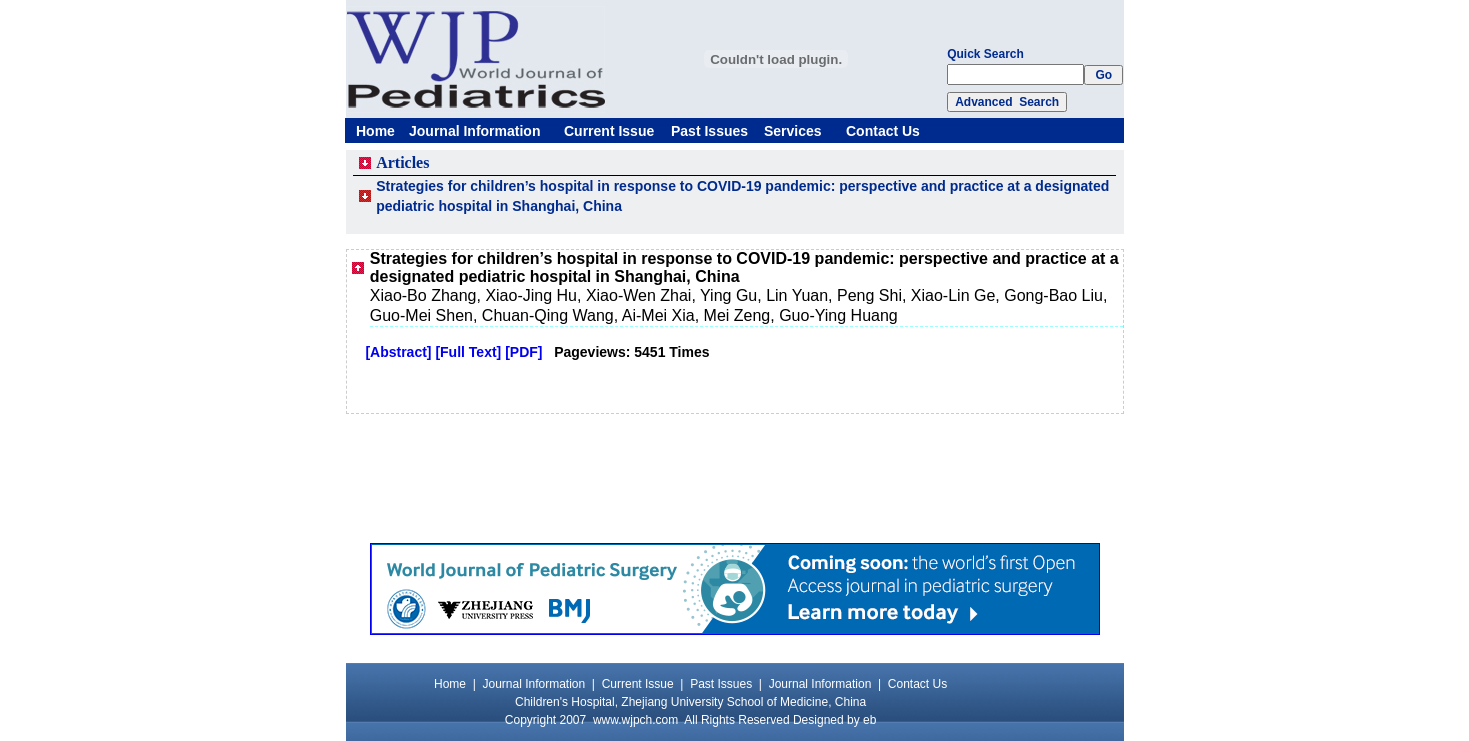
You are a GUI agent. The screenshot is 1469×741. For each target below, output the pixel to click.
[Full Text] (468, 352)
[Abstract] (398, 352)
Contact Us (883, 131)
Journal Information (474, 131)
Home (375, 131)
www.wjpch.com (635, 720)
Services (793, 131)
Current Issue (609, 131)
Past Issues (709, 131)
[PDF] (523, 352)
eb (869, 720)
